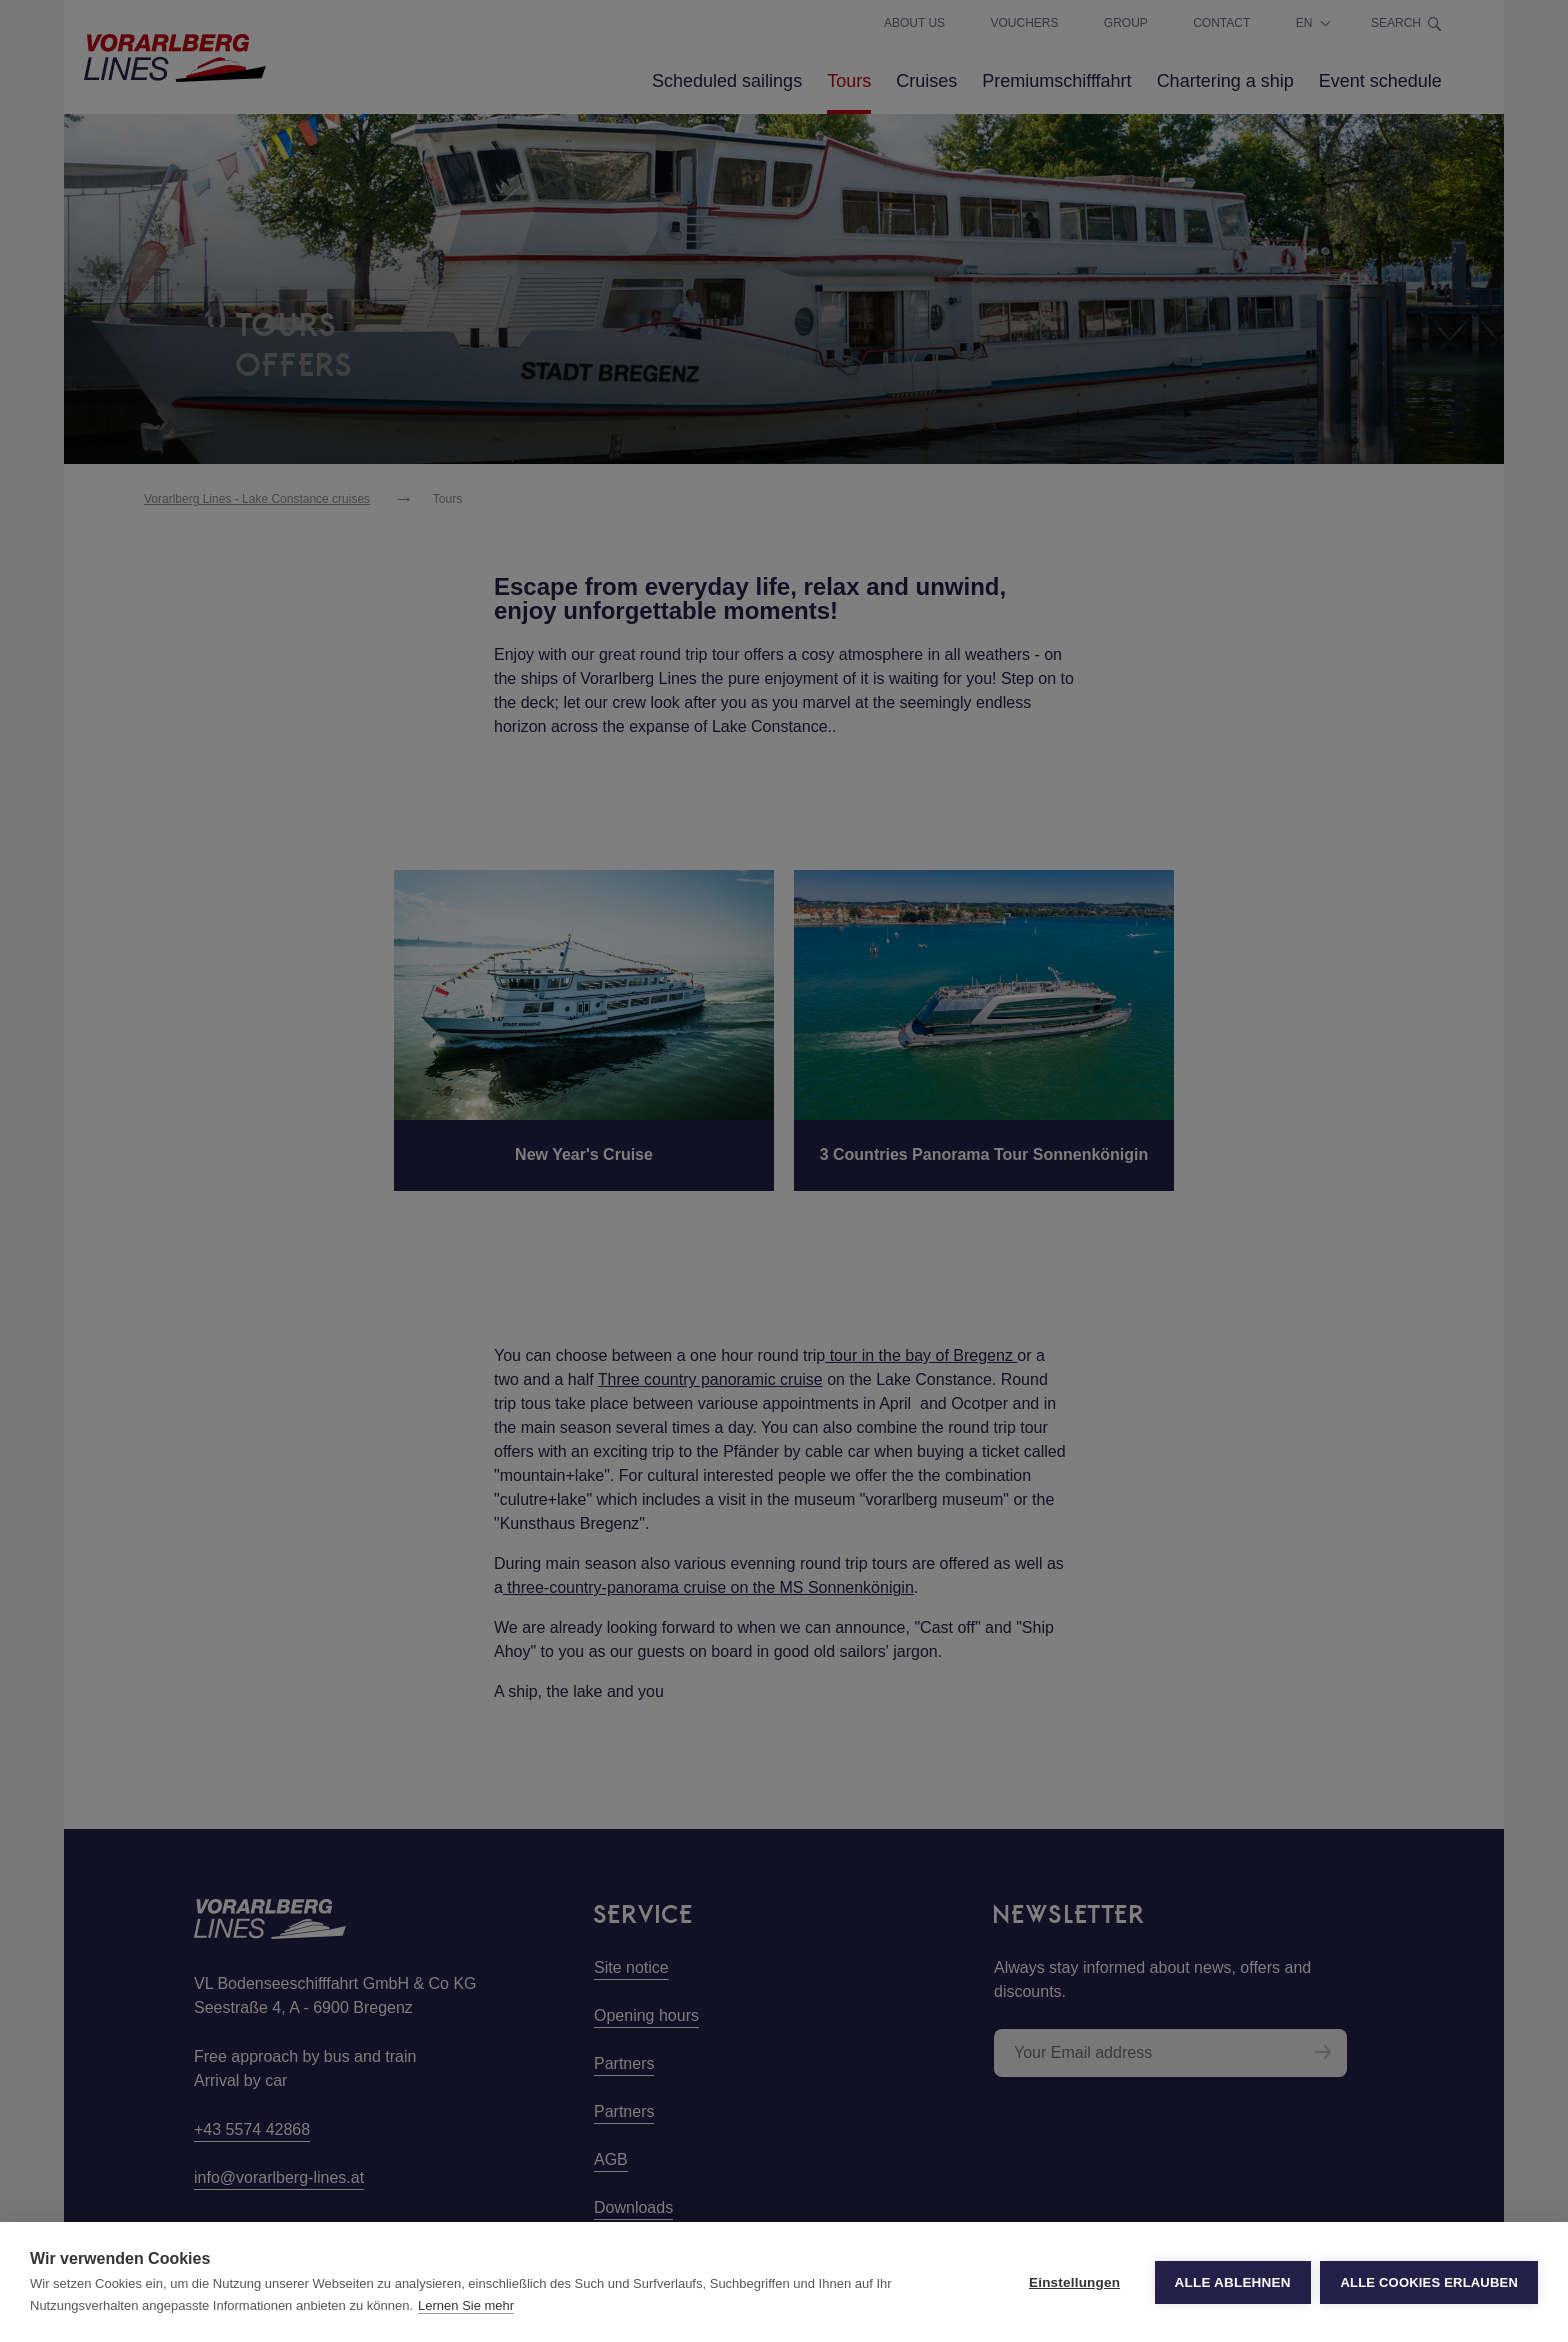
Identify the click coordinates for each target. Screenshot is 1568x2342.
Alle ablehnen (1232, 2282)
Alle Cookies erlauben (1429, 2282)
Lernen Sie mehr (466, 2305)
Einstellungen (1074, 2282)
